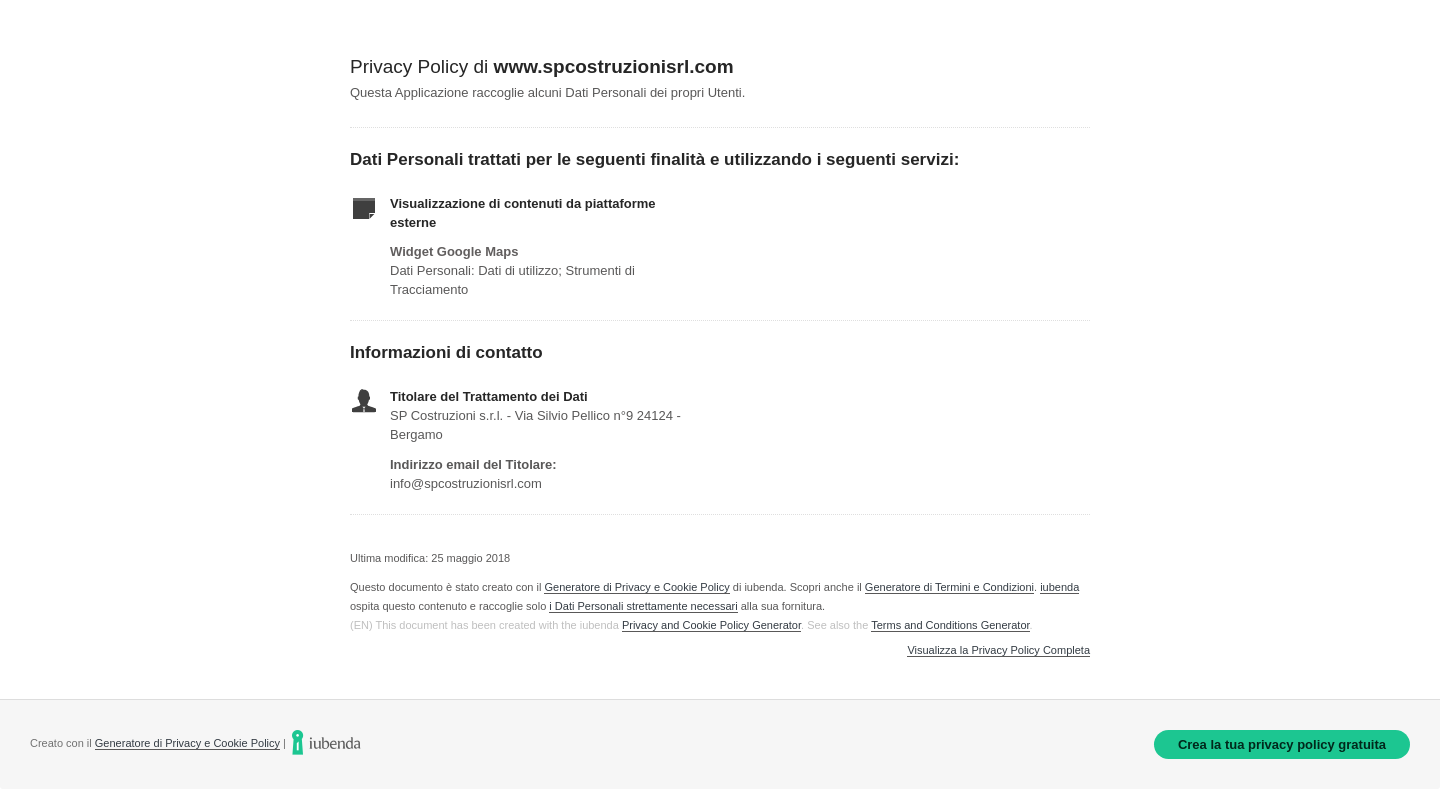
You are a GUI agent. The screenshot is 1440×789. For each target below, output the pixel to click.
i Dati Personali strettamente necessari (643, 606)
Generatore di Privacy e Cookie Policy (636, 587)
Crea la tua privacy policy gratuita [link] (1282, 744)
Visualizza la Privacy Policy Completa (998, 650)
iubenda (1059, 587)
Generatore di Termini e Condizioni (949, 587)
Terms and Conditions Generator (950, 625)
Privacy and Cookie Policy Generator (711, 625)
